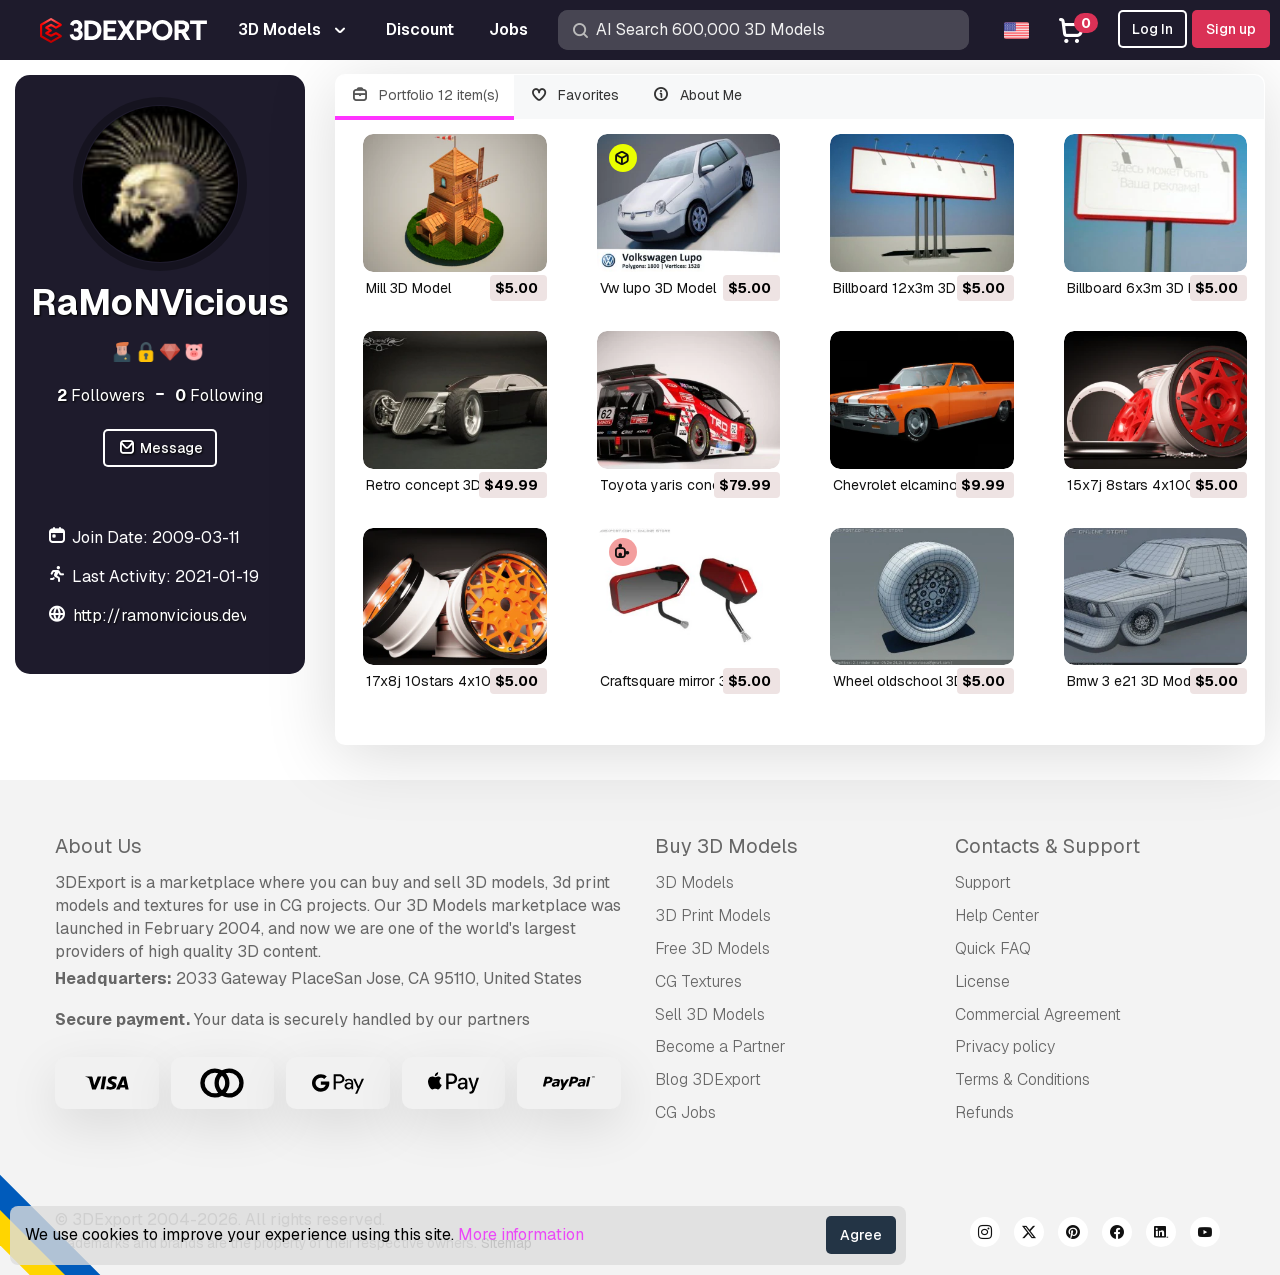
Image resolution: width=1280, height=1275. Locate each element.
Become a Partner (720, 1046)
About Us (98, 846)
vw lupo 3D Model (658, 288)
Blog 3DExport (708, 1079)
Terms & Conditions (1022, 1079)
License (982, 981)
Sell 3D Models (710, 1014)
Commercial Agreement (1038, 1014)
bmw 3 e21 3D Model (1134, 681)
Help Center (997, 915)
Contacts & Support (1047, 846)
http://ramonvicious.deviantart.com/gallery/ (236, 615)
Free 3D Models (712, 948)
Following (219, 395)
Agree (861, 1235)
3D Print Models (713, 915)
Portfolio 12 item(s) (424, 95)
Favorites (575, 95)
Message (160, 448)
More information (521, 1234)
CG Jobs (685, 1112)
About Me (696, 95)
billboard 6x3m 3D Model (1147, 288)
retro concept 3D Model (445, 485)
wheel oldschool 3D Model (920, 681)
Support (983, 882)
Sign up (1231, 29)
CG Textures (698, 981)
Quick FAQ (993, 948)
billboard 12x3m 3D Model (916, 288)
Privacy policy (1005, 1046)
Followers (101, 395)
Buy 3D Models (726, 846)
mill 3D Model (408, 288)
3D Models (694, 882)
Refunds (984, 1112)
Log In (1152, 29)
